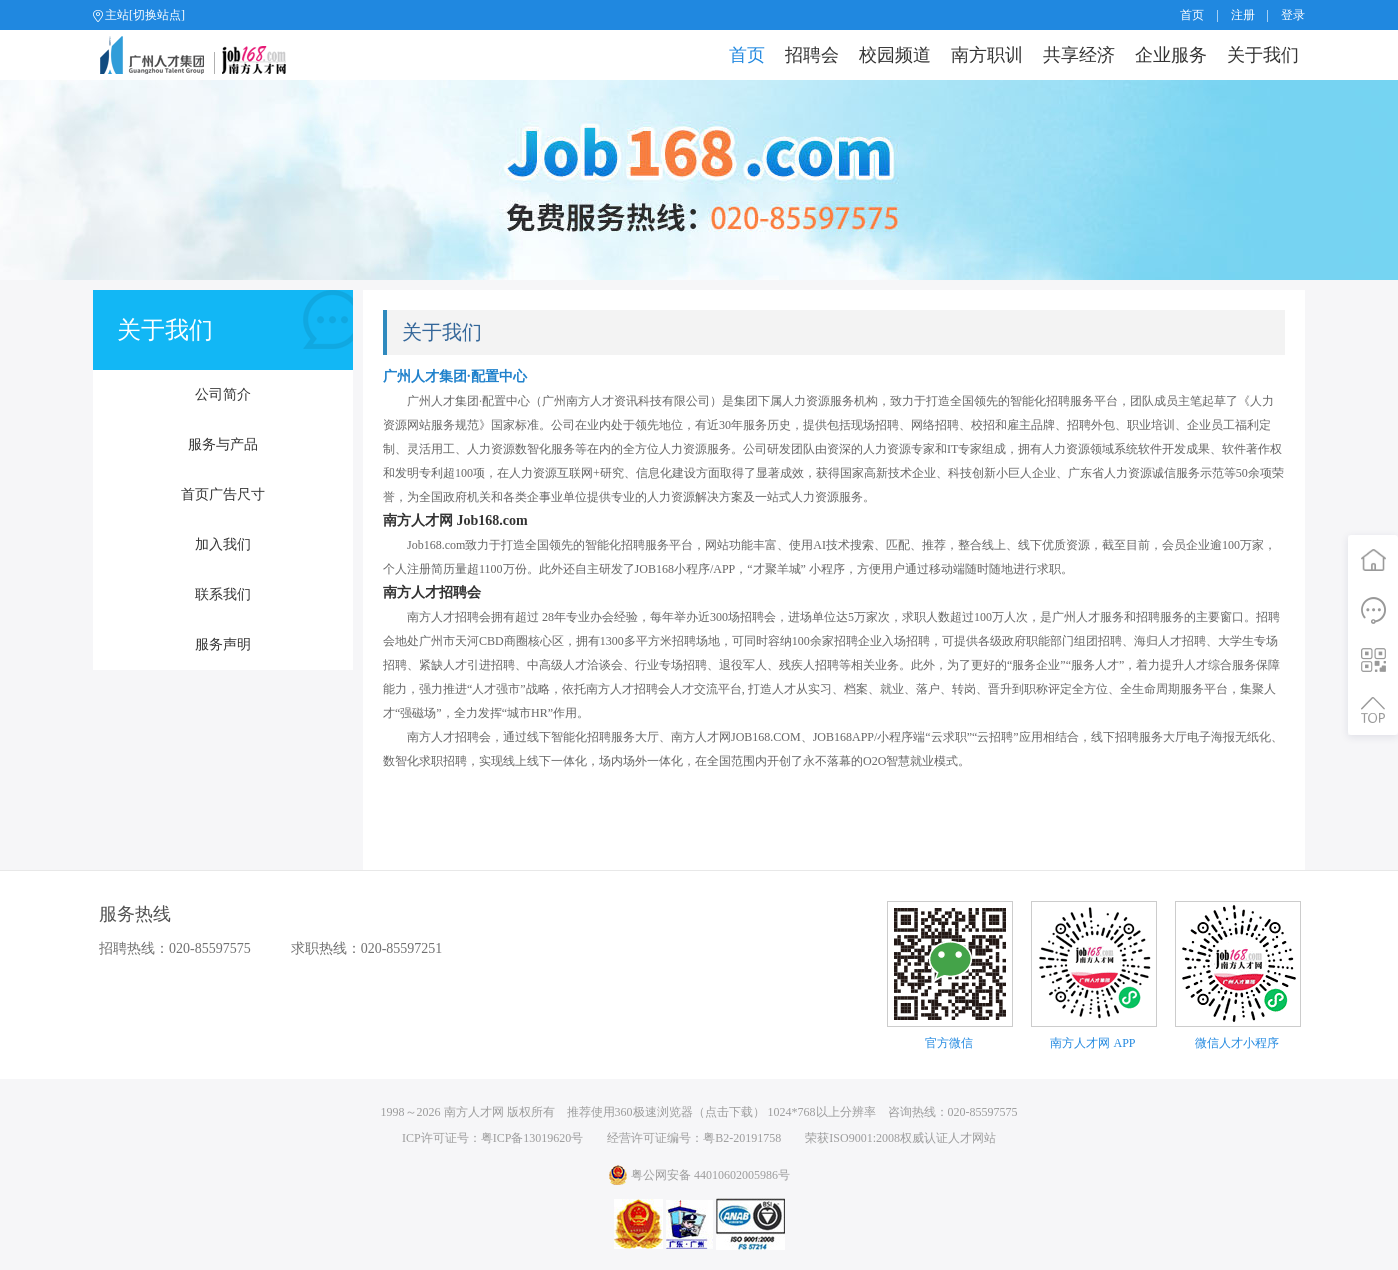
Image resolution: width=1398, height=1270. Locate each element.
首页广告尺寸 (223, 494)
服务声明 (223, 644)
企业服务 (1171, 55)
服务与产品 (223, 444)
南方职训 (987, 55)
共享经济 (1079, 55)
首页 (1192, 15)
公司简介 (223, 394)
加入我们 (223, 544)
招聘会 (812, 55)
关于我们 (1263, 55)
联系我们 (223, 594)
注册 (1243, 15)
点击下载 (729, 1112)
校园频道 (895, 55)
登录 (1293, 15)
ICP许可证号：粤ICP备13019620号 (492, 1138)
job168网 (201, 55)
